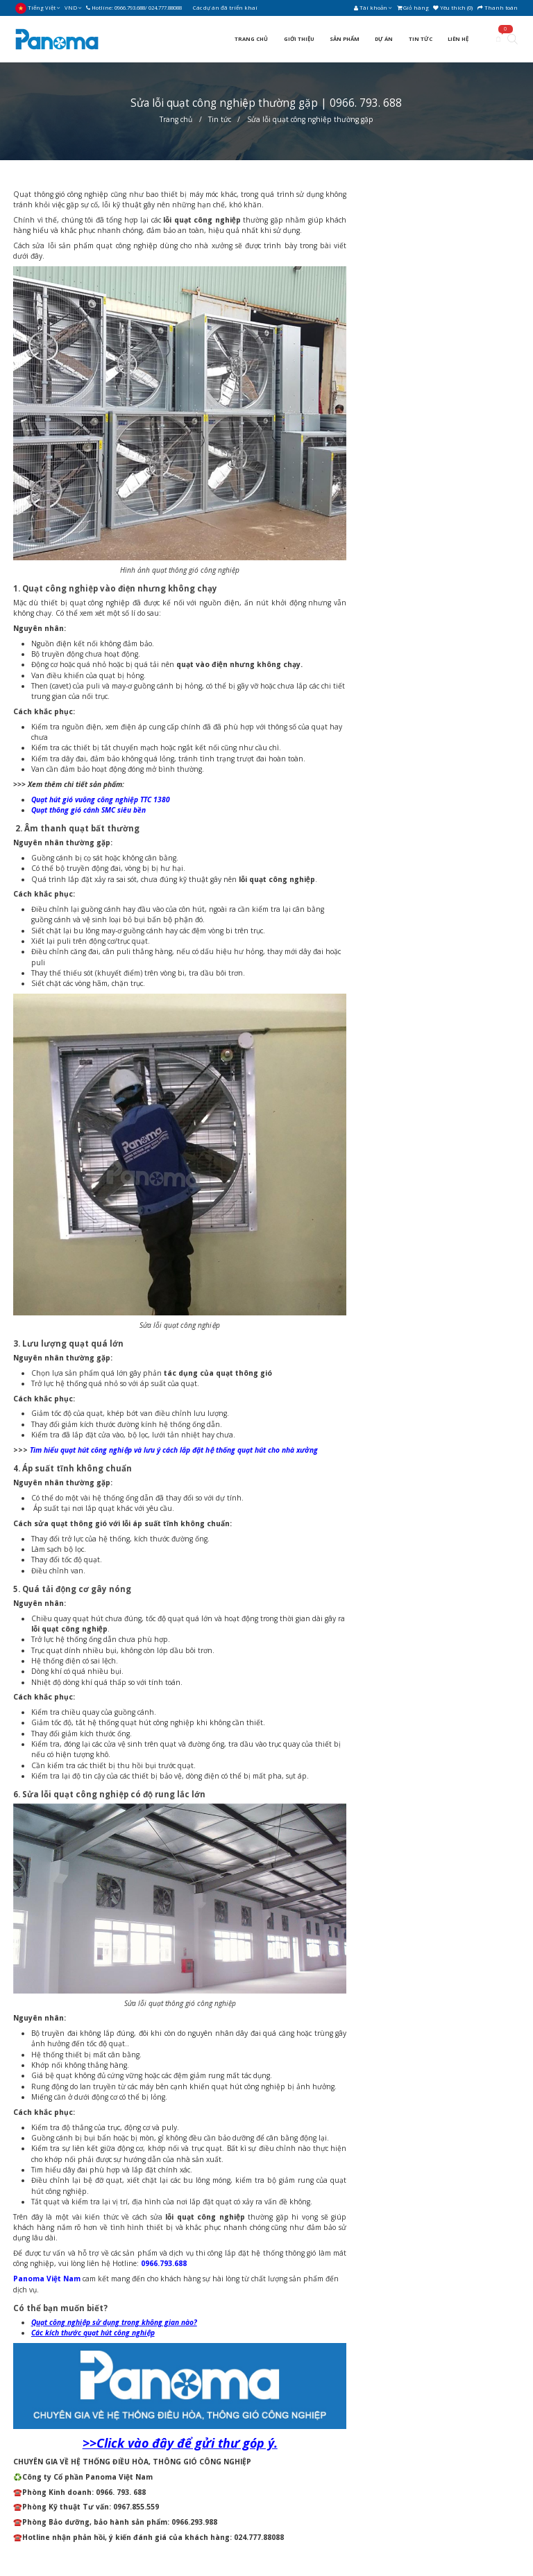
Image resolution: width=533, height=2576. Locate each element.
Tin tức (219, 119)
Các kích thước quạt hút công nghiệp (93, 2332)
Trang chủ (176, 119)
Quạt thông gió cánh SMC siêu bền (88, 810)
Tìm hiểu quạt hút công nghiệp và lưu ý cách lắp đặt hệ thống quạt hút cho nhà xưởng (174, 1450)
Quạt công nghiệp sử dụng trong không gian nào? (114, 2322)
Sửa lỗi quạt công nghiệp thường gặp (310, 119)
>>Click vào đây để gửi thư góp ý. (180, 2443)
